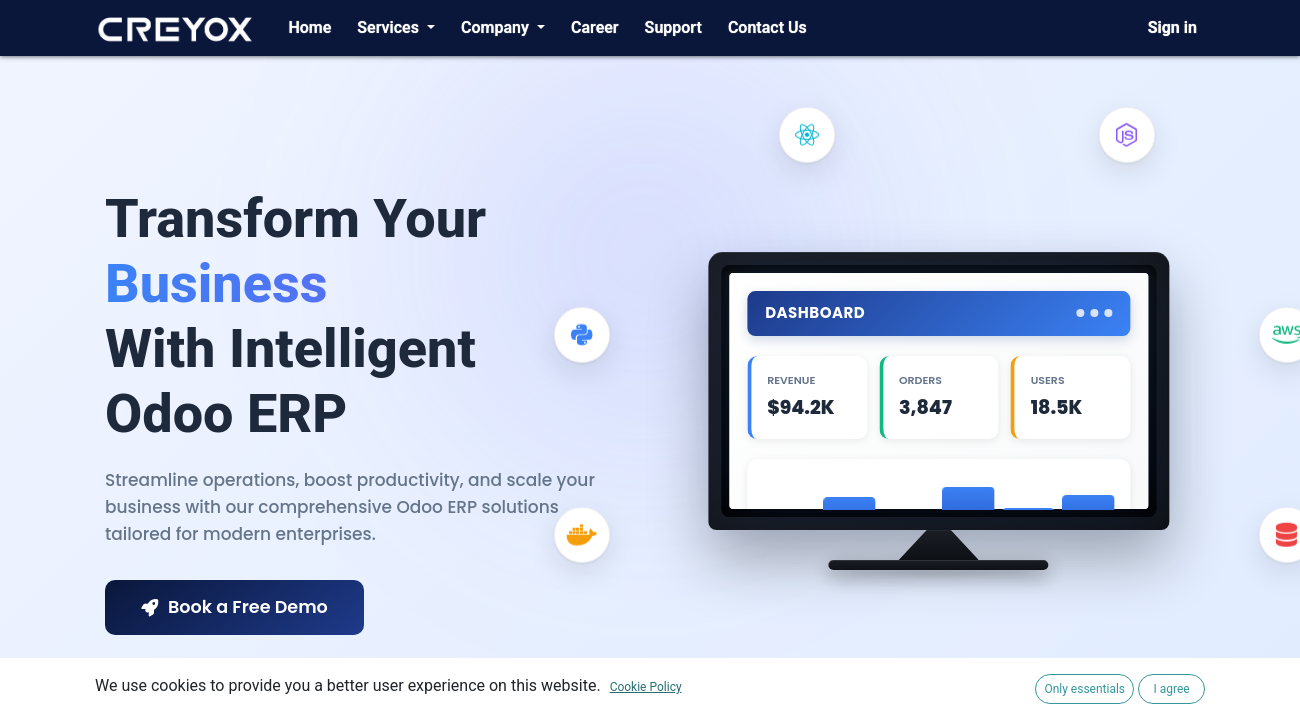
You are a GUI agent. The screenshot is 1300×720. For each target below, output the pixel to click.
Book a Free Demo (234, 607)
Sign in (1172, 27)
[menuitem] (309, 28)
